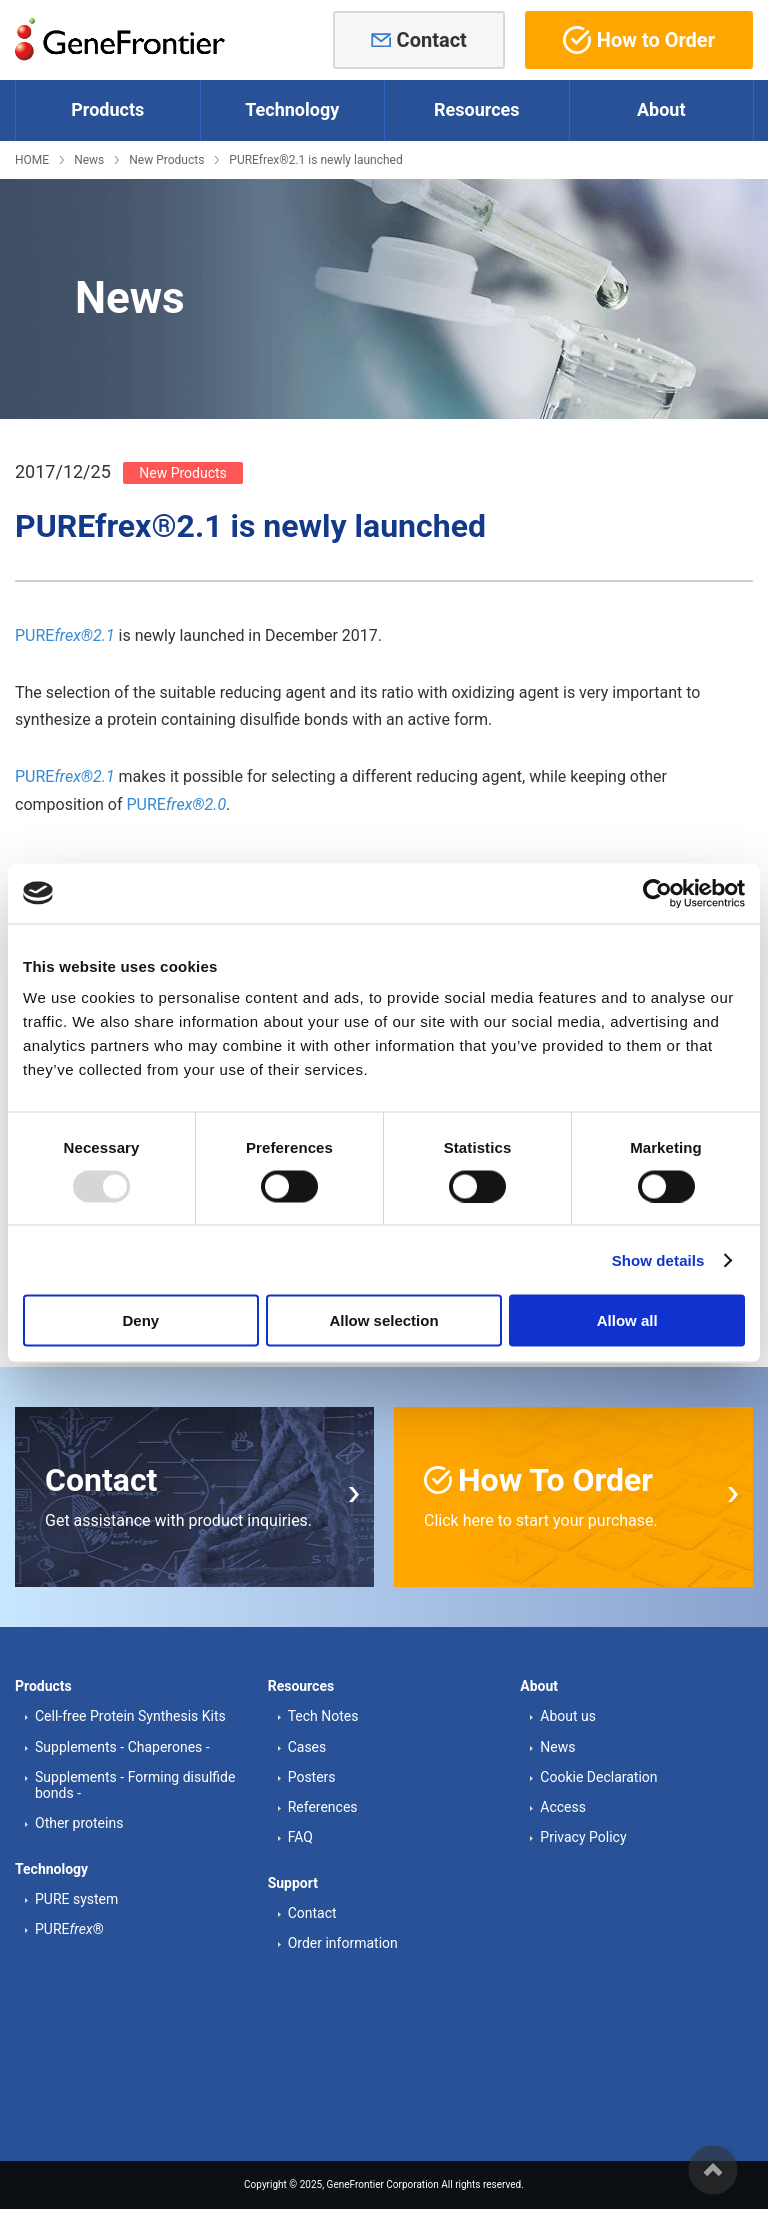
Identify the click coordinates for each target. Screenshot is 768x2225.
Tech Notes (323, 1715)
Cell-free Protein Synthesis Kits (130, 1715)
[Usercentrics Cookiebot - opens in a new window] (657, 893)
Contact (432, 40)
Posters (312, 1775)
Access (563, 1805)
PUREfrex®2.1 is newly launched (315, 160)
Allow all (627, 1320)
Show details (658, 1259)
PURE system (76, 1898)
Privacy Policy (583, 1835)
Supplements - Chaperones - (122, 1745)
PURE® (69, 1928)
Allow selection (383, 1320)
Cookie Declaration (598, 1775)
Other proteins (79, 1821)
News (89, 160)
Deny (140, 1320)
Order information (343, 1942)
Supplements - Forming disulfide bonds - (135, 1783)
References (323, 1805)
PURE (65, 635)
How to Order (639, 40)
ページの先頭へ (713, 2170)
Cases (307, 1745)
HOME (32, 160)
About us (568, 1715)
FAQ (300, 1835)
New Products (166, 160)
